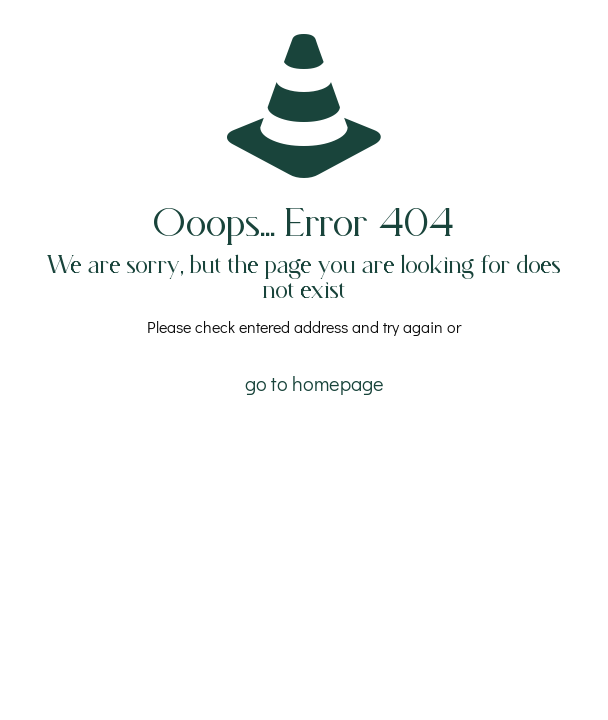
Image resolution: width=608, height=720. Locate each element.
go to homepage (314, 383)
